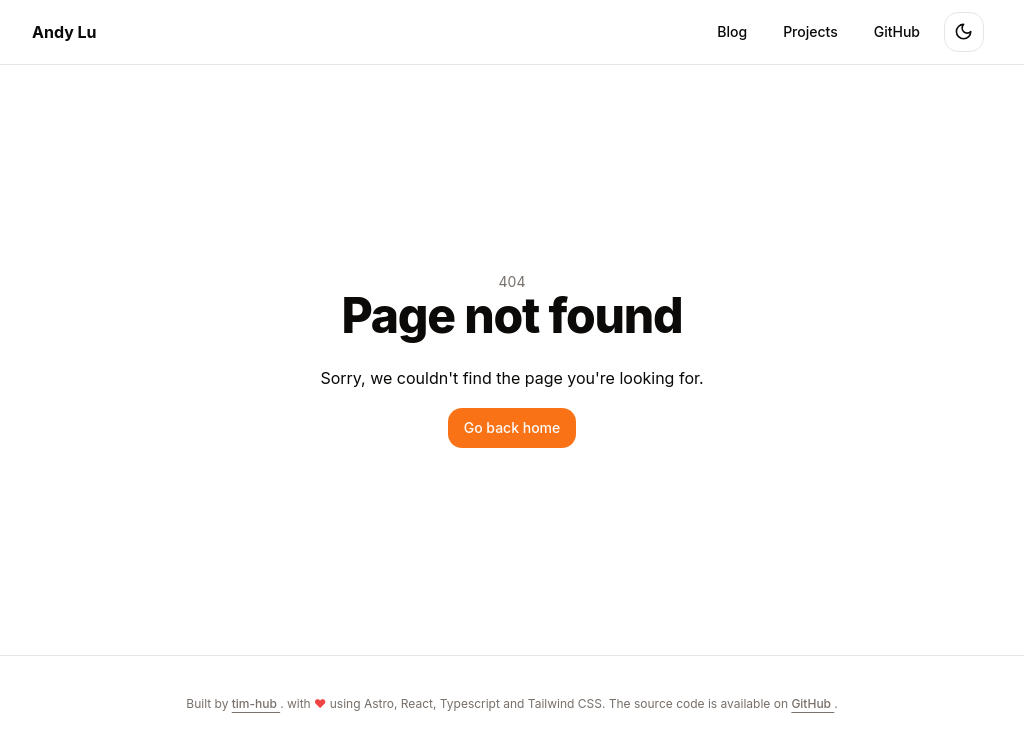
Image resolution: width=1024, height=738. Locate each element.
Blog (732, 31)
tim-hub (256, 703)
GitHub (897, 31)
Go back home (512, 427)
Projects (810, 31)
